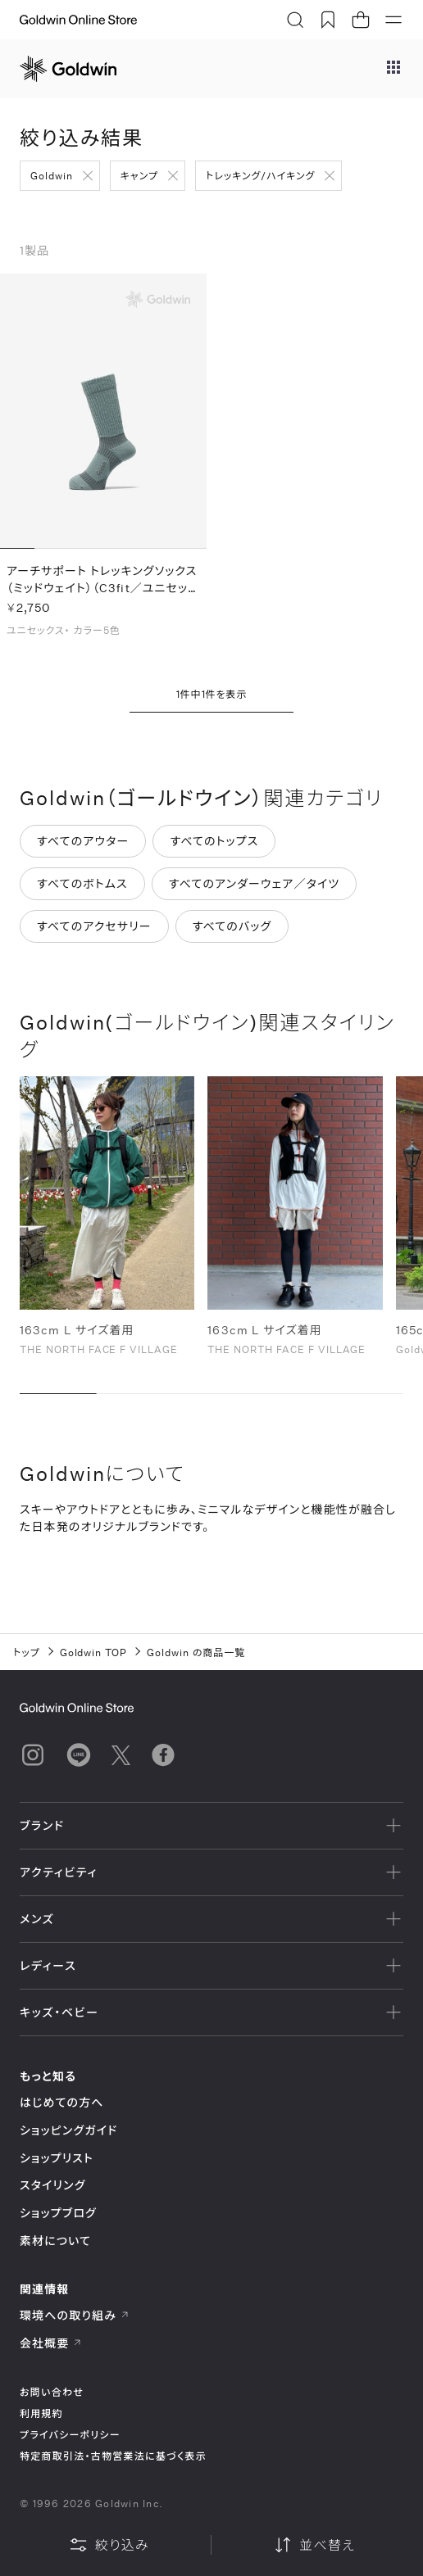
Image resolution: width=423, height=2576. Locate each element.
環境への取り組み (75, 2315)
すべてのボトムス (82, 884)
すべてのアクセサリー (94, 927)
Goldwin (51, 175)
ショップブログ (58, 2213)
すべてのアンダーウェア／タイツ (254, 884)
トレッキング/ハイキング (260, 175)
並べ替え (314, 2545)
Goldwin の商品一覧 (196, 1652)
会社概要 (51, 2343)
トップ (26, 1652)
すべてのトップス (214, 841)
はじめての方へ (62, 2102)
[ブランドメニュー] (393, 68)
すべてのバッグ (232, 927)
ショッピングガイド (68, 2130)
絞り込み (109, 2545)
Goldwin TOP (94, 1652)
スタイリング (52, 2185)
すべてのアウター (83, 841)
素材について (55, 2240)
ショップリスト (56, 2158)
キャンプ (139, 175)
